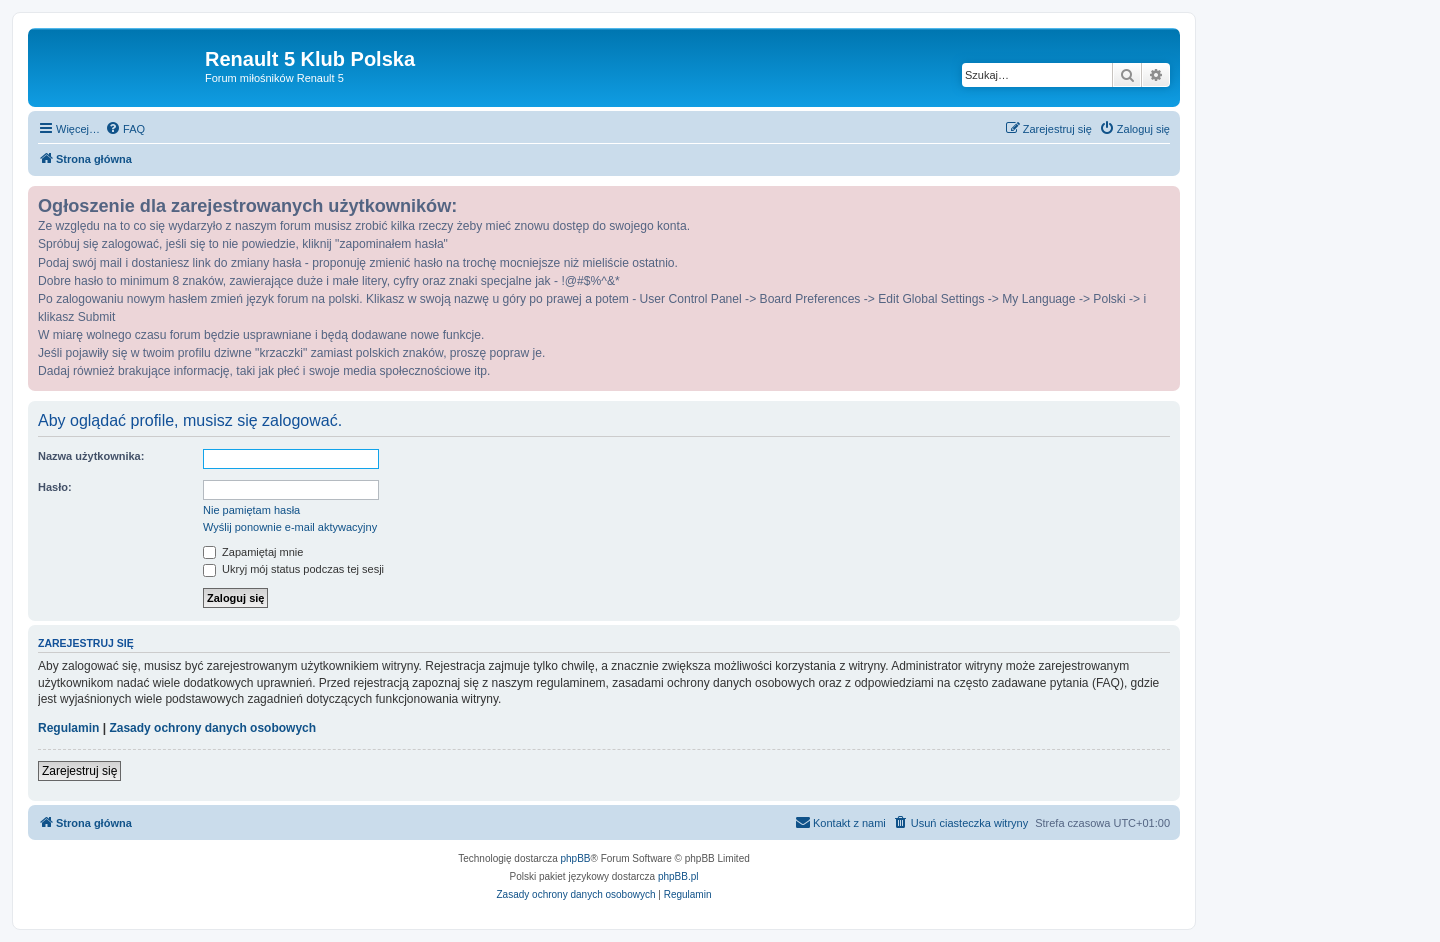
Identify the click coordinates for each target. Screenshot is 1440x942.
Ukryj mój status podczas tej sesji (293, 569)
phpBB (576, 858)
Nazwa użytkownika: (91, 456)
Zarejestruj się (79, 771)
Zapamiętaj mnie (253, 552)
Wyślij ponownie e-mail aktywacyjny (290, 527)
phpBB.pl (678, 876)
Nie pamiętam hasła (251, 510)
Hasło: (55, 487)
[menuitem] (125, 129)
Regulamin (68, 728)
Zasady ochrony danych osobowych (212, 728)
